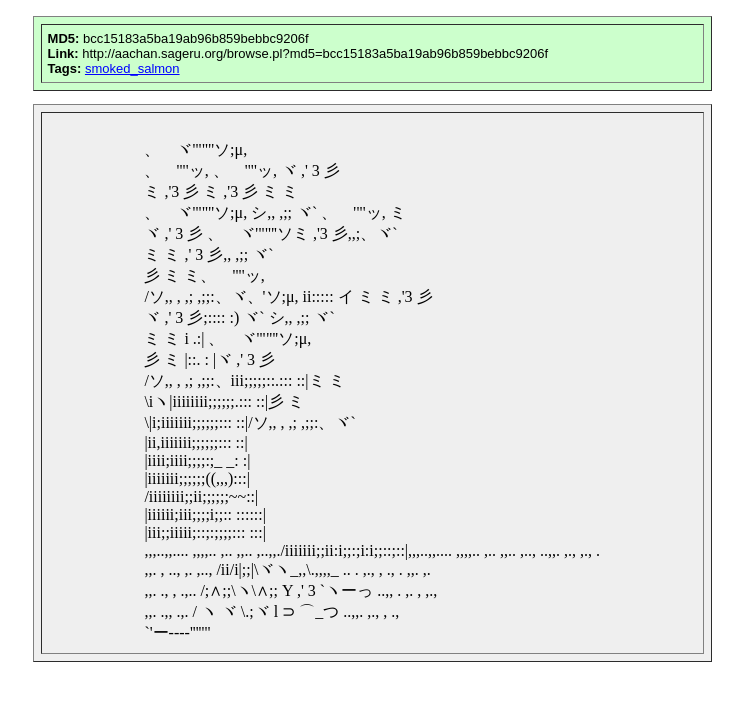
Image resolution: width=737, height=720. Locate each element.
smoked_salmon (132, 68)
